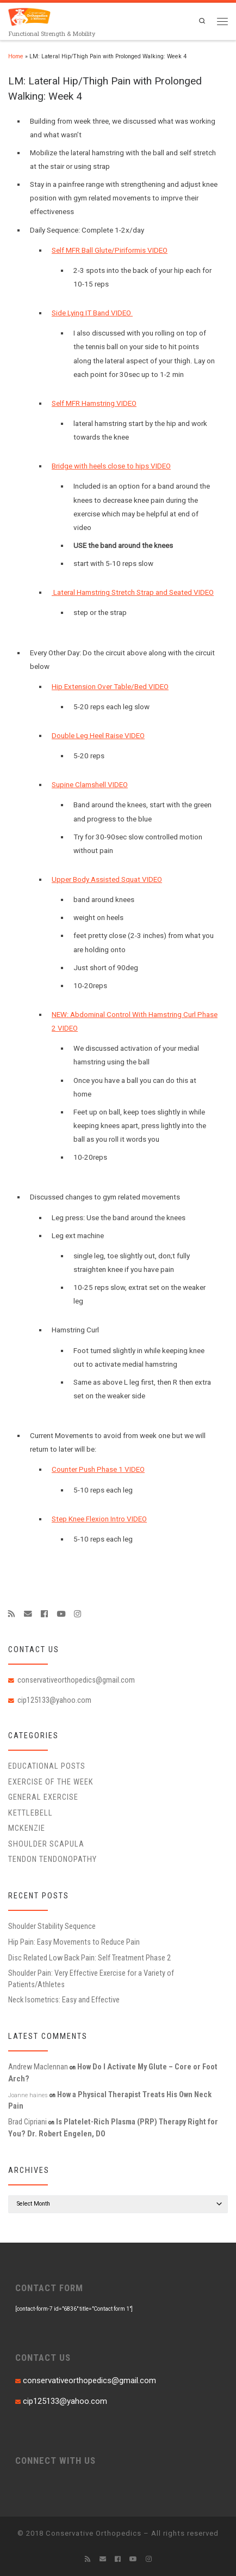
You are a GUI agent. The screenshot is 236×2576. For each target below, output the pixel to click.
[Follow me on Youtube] (61, 1614)
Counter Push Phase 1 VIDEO (98, 1469)
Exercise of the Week (51, 1782)
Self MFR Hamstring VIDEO (94, 403)
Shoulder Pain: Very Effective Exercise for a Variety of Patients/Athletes (91, 1978)
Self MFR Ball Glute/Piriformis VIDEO (109, 250)
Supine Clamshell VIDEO (90, 785)
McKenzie (26, 1828)
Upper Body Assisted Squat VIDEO (107, 879)
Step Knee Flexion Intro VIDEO (99, 1519)
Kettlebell (30, 1813)
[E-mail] (28, 1614)
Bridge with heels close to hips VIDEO (111, 466)
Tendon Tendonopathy (52, 1859)
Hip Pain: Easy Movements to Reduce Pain (74, 1942)
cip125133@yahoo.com (54, 1700)
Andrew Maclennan (38, 2067)
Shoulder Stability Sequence (52, 1926)
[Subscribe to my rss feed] (11, 1614)
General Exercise (43, 1797)
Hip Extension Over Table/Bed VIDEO (110, 687)
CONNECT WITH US (55, 2460)
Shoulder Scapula (46, 1844)
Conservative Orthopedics (93, 2533)
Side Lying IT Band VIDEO (92, 313)
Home (15, 56)
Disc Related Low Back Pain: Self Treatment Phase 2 (89, 1958)
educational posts (46, 1766)
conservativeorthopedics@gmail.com (76, 1680)
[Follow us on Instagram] (77, 1614)
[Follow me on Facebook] (44, 1614)
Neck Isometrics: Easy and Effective (64, 2000)
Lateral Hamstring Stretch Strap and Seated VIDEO (133, 592)
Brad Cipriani (27, 2122)
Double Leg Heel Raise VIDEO (98, 736)
